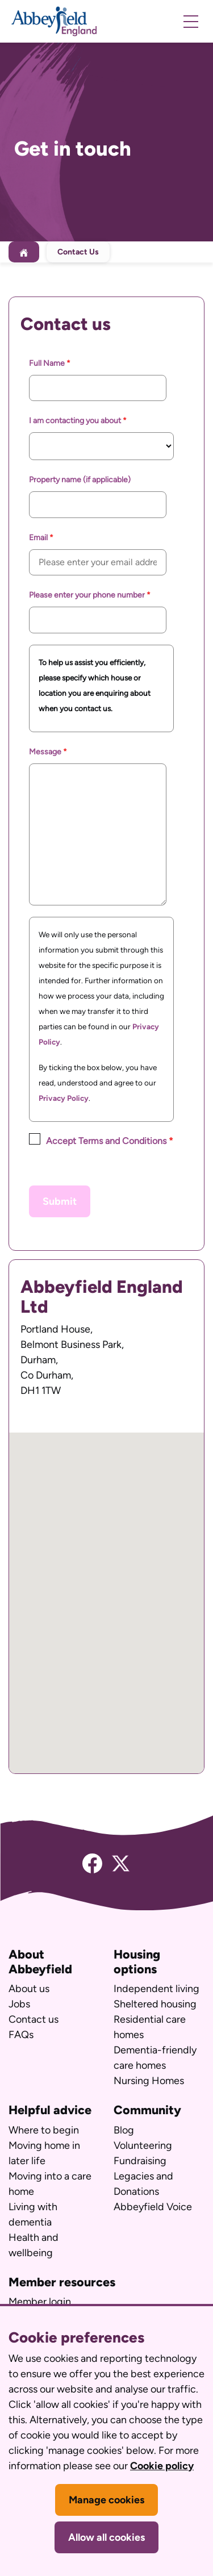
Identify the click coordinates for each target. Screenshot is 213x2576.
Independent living (156, 1988)
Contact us (34, 2019)
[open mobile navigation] (191, 21)
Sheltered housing (155, 2004)
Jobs (19, 2004)
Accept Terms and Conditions (106, 1140)
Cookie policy (162, 2466)
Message (46, 752)
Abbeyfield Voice (153, 2207)
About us (29, 1988)
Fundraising (140, 2161)
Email (39, 537)
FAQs (21, 2034)
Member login (40, 2301)
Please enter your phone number (88, 595)
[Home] (24, 251)
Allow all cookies (106, 2537)
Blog (124, 2130)
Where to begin (44, 2130)
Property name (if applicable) (80, 480)
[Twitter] (121, 1862)
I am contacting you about (76, 420)
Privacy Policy (64, 1098)
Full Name (47, 363)
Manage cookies (106, 2500)
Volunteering (143, 2145)
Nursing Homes (149, 2080)
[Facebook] (92, 1862)
